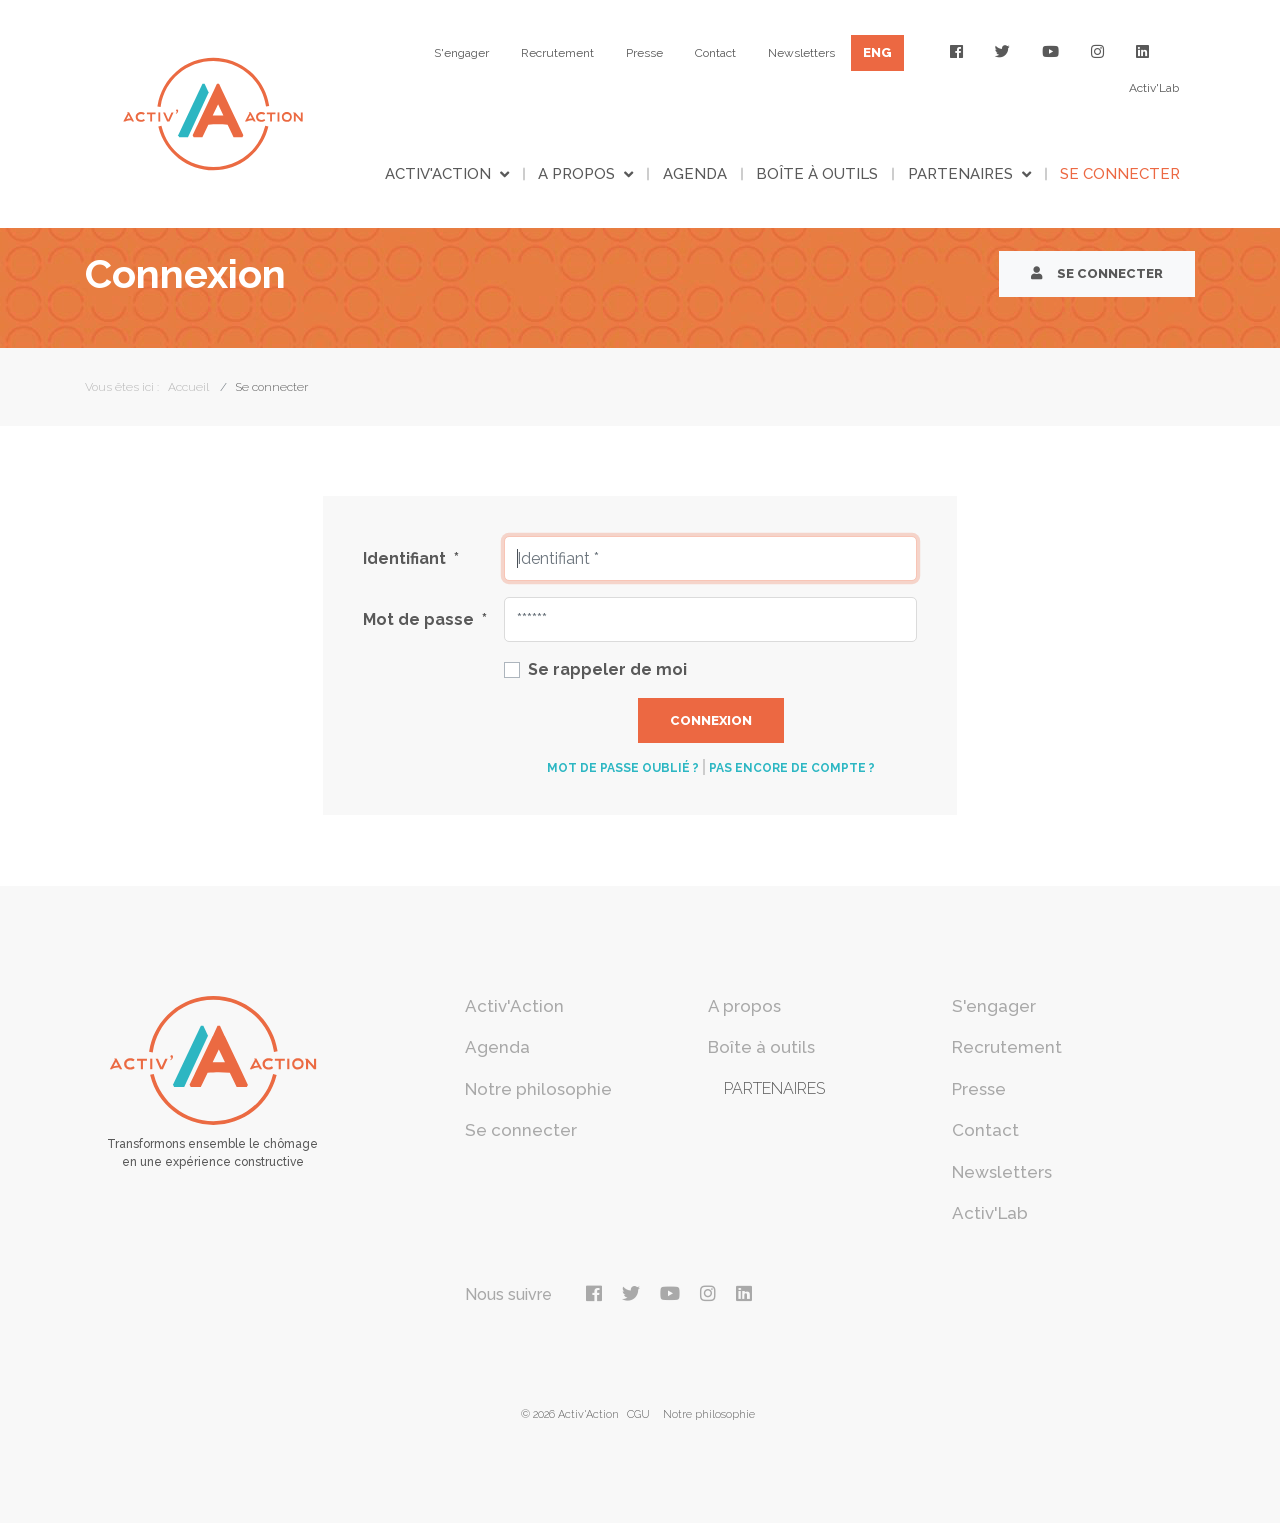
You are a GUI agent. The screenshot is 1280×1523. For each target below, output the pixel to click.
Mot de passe (425, 619)
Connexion (711, 720)
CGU (638, 1414)
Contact (715, 53)
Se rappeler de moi (607, 669)
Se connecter (1120, 174)
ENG (877, 52)
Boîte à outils (817, 174)
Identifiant (411, 558)
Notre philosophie (538, 1089)
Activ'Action (438, 174)
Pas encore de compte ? (792, 768)
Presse (644, 53)
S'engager (461, 53)
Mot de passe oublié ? (623, 768)
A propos (576, 174)
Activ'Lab (1154, 88)
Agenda (695, 174)
